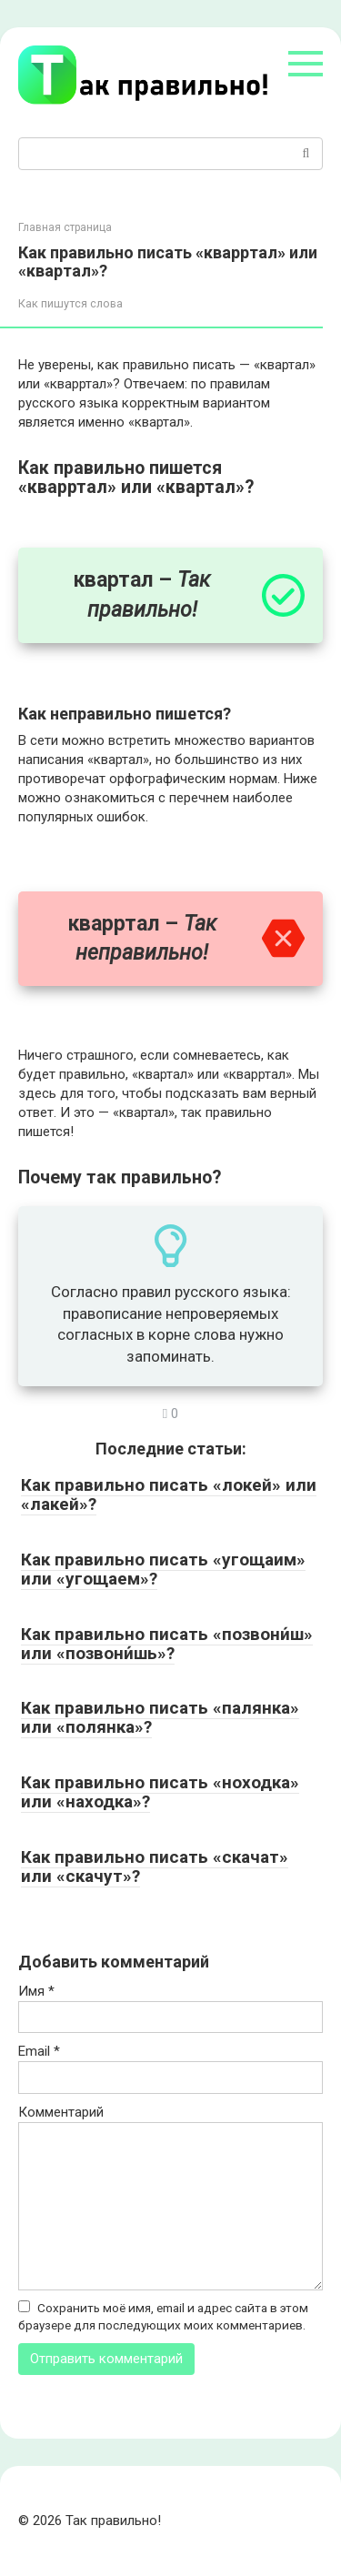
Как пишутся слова (70, 303)
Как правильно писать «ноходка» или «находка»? (160, 1792)
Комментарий (61, 2112)
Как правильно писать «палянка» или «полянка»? (160, 1717)
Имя (36, 1991)
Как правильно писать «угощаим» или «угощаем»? (163, 1569)
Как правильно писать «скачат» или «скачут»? (154, 1866)
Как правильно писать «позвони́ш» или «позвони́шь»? (167, 1644)
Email (39, 2051)
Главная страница (65, 227)
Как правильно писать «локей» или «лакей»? (168, 1494)
